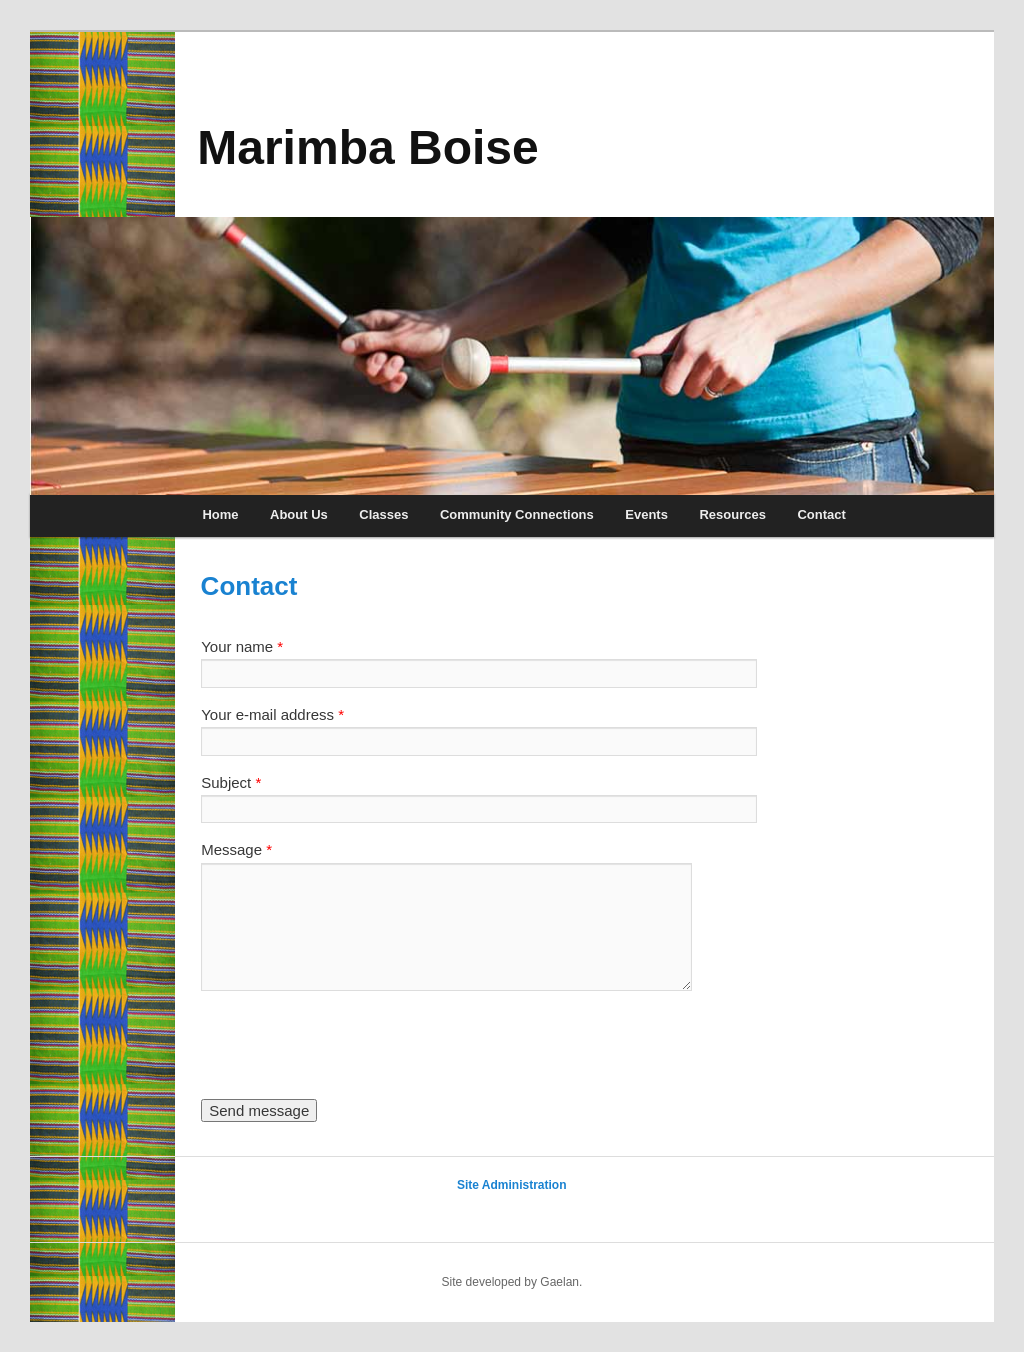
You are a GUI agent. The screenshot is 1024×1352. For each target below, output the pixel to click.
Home (220, 514)
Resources (732, 514)
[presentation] (353, 1045)
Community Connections (517, 514)
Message (236, 849)
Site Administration (512, 1185)
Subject (231, 782)
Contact (821, 514)
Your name (242, 646)
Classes (383, 514)
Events (646, 514)
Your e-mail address (272, 714)
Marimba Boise (367, 147)
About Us (299, 514)
